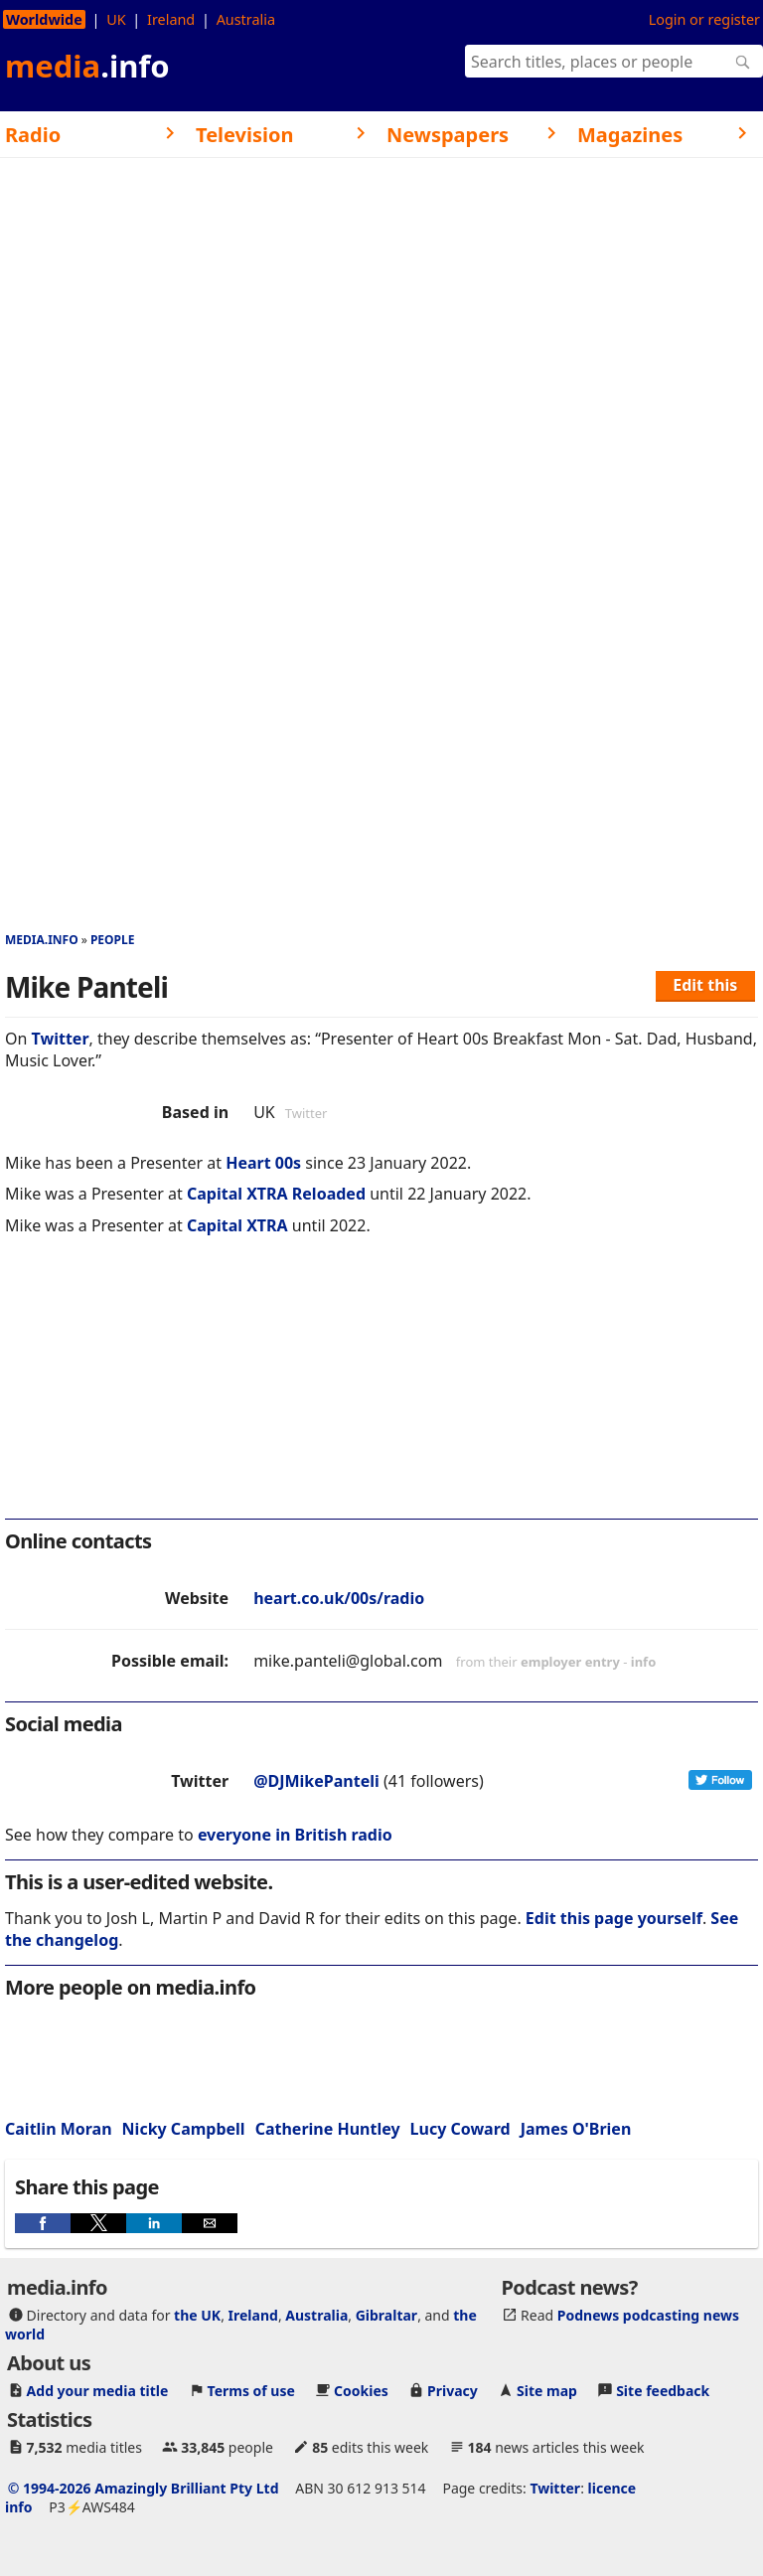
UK (115, 19)
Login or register (704, 19)
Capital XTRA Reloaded (276, 1194)
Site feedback (662, 2390)
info (644, 1662)
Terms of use (251, 2390)
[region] (381, 1390)
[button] (43, 2223)
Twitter (60, 1038)
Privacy (452, 2390)
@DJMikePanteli (316, 1781)
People (112, 939)
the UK (197, 2315)
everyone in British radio (295, 1835)
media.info (41, 939)
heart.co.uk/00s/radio (338, 1598)
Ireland (171, 19)
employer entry (570, 1662)
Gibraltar (386, 2315)
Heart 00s (263, 1163)
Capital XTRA (237, 1225)
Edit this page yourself (614, 1918)
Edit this (705, 985)
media (87, 65)
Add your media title (98, 2390)
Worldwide (44, 19)
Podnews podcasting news (648, 2315)
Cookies (361, 2390)
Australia (246, 19)
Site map (547, 2390)
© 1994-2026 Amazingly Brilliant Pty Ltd (143, 2488)
